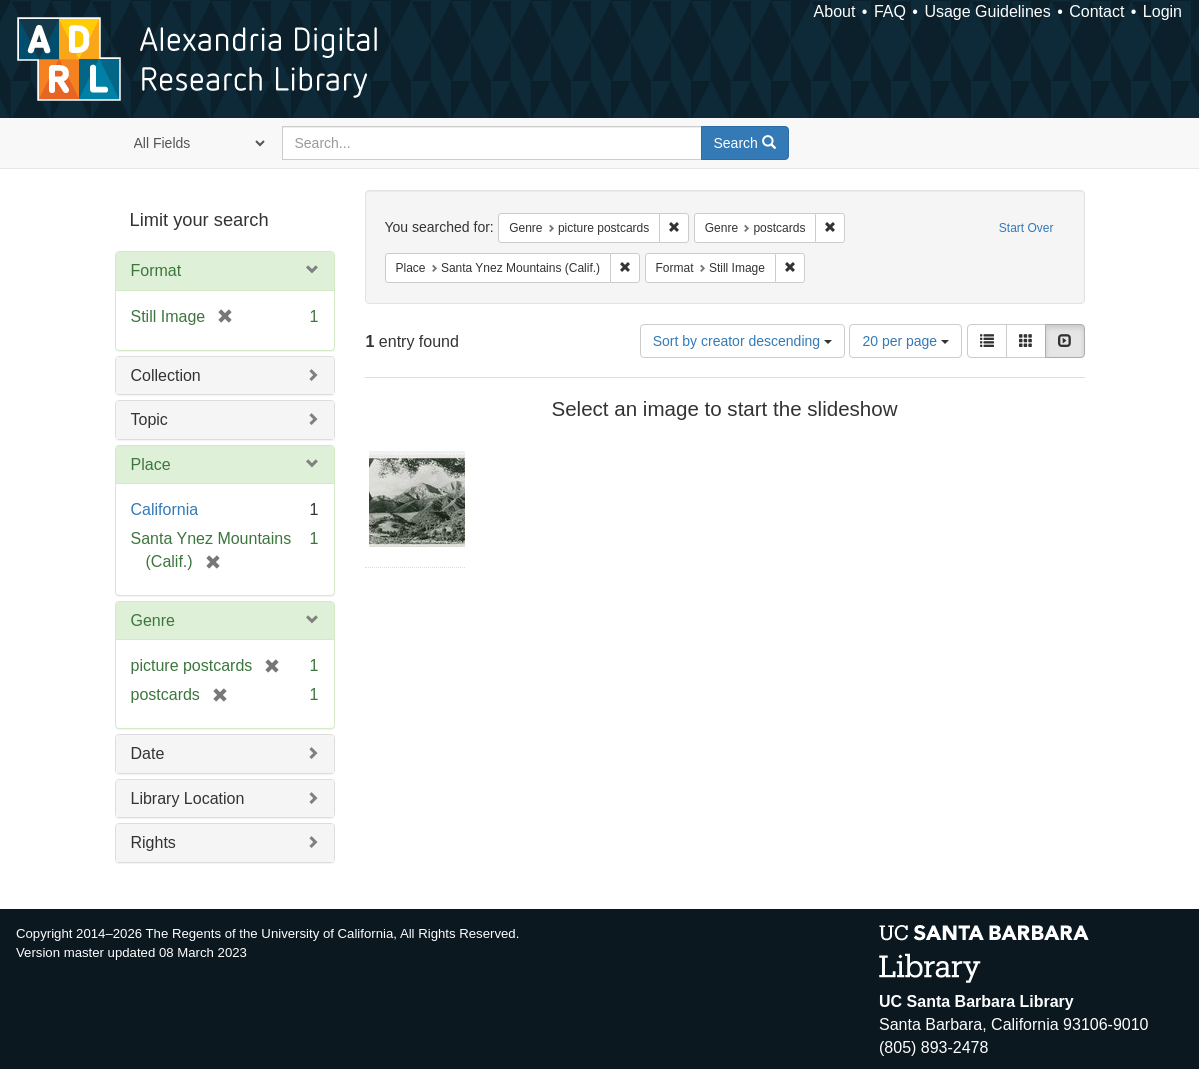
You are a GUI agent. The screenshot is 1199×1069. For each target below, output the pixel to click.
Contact (1096, 11)
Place (151, 464)
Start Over (1026, 228)
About (835, 11)
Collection (166, 375)
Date (148, 753)
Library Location (188, 798)
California (165, 509)
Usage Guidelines (987, 11)
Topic (149, 419)
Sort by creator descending (742, 341)
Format (156, 270)
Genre (153, 620)
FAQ (890, 11)
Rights (153, 842)
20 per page (905, 341)
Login (1162, 11)
